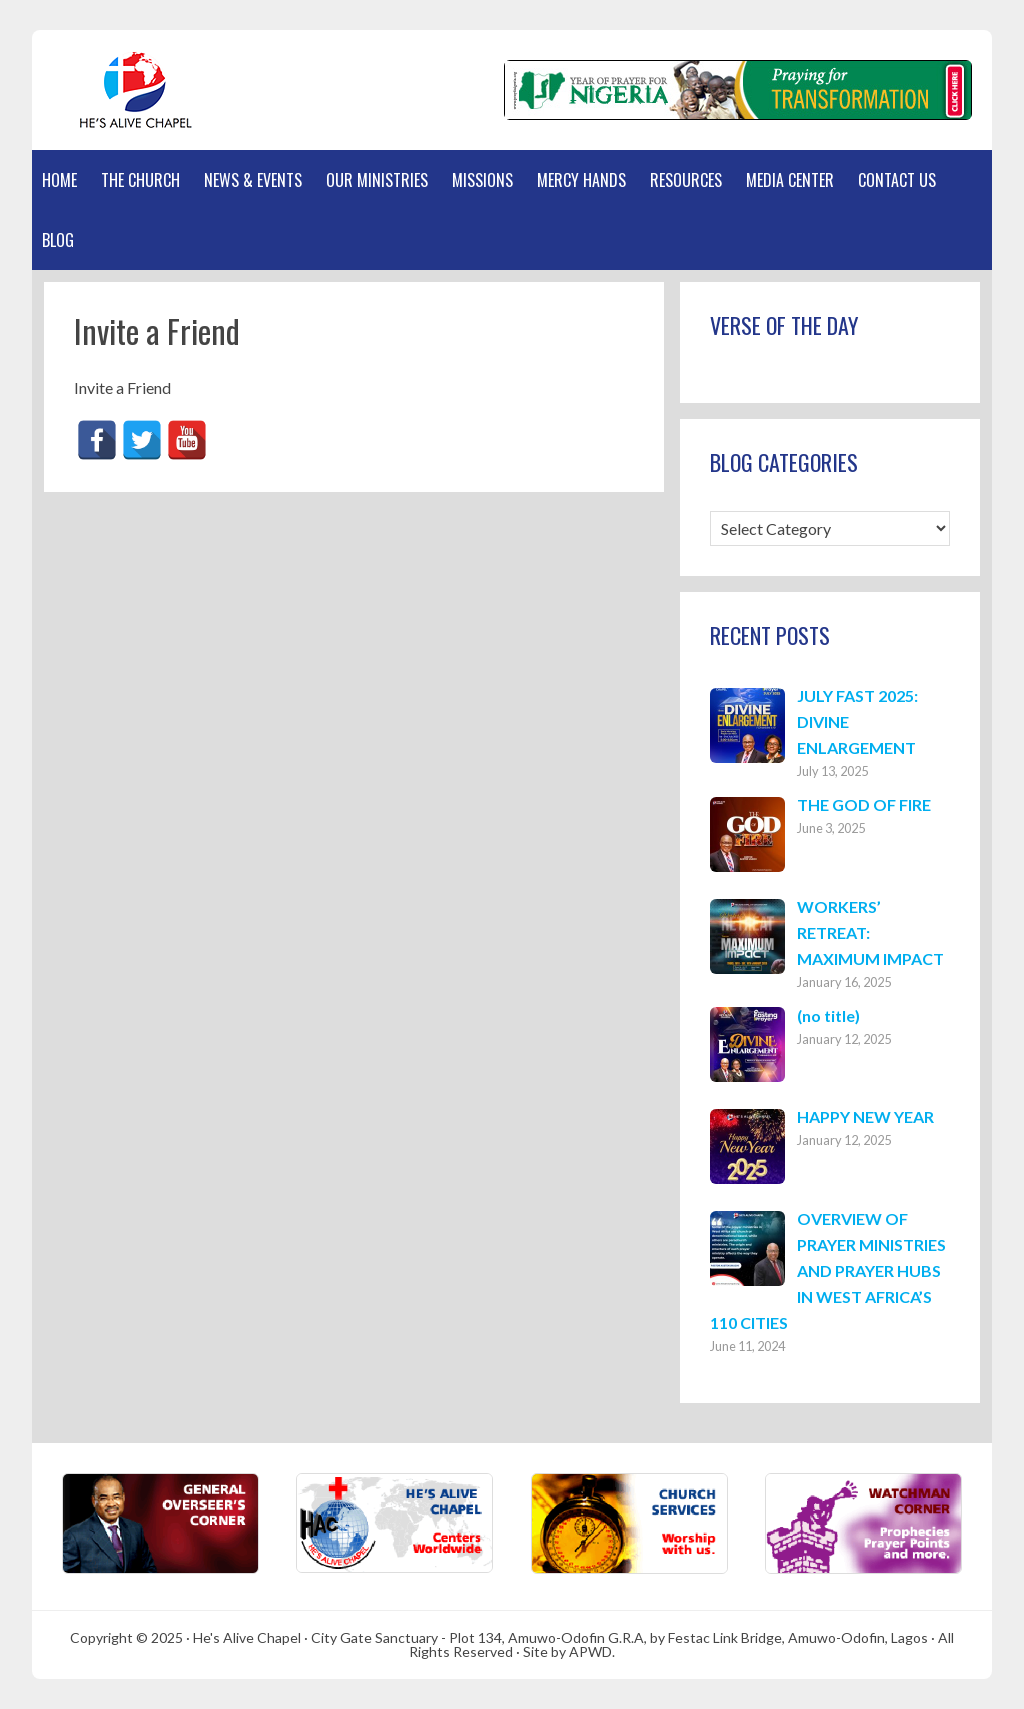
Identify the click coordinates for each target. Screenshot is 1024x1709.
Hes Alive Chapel (127, 90)
